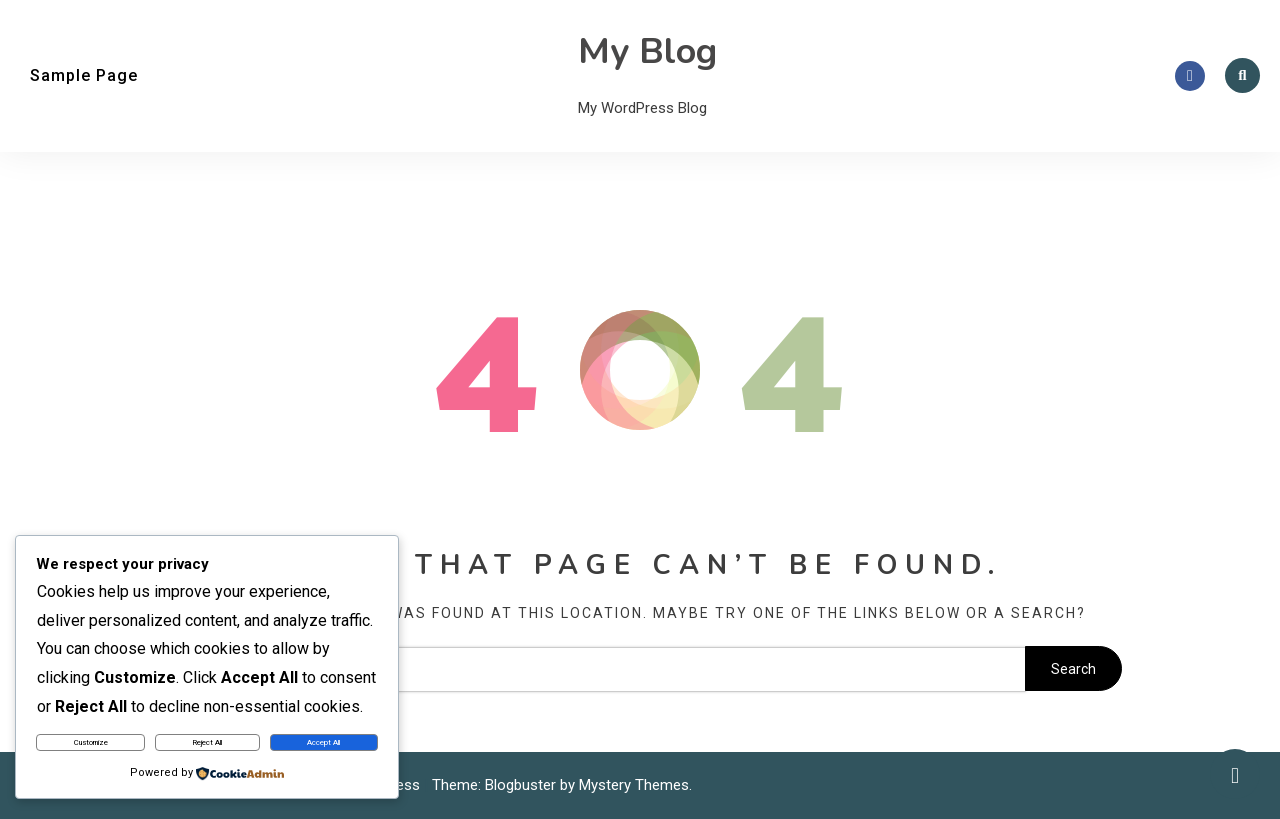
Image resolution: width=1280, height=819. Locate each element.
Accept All (323, 742)
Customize (91, 742)
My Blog (647, 51)
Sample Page (84, 75)
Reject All (207, 742)
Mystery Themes (634, 785)
